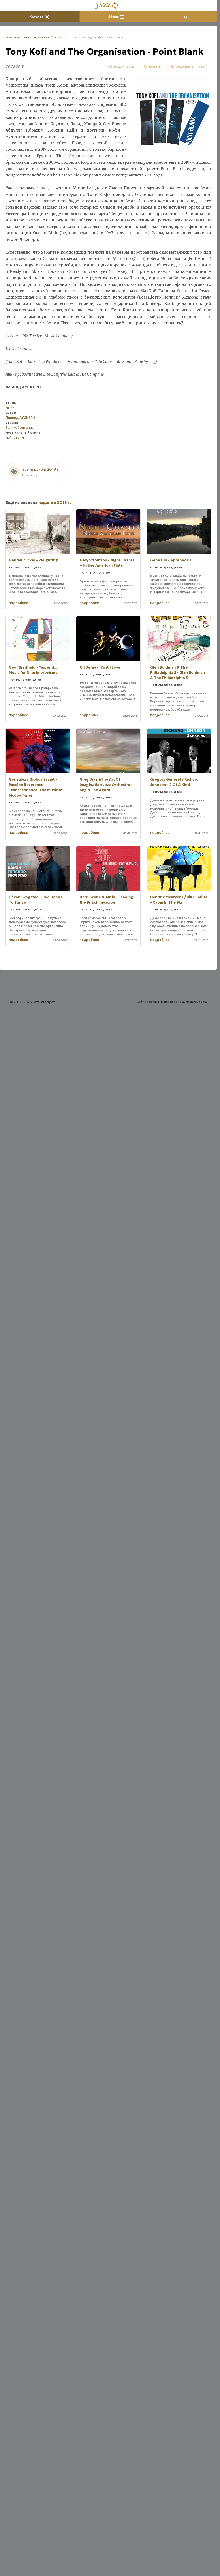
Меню (116, 17)
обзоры (25, 37)
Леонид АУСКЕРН (20, 418)
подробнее (18, 603)
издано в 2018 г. (45, 37)
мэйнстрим (15, 437)
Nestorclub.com (196, 1001)
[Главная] (108, 5)
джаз (10, 408)
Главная (11, 37)
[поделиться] (121, 66)
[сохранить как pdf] (188, 66)
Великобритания (20, 427)
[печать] (152, 66)
